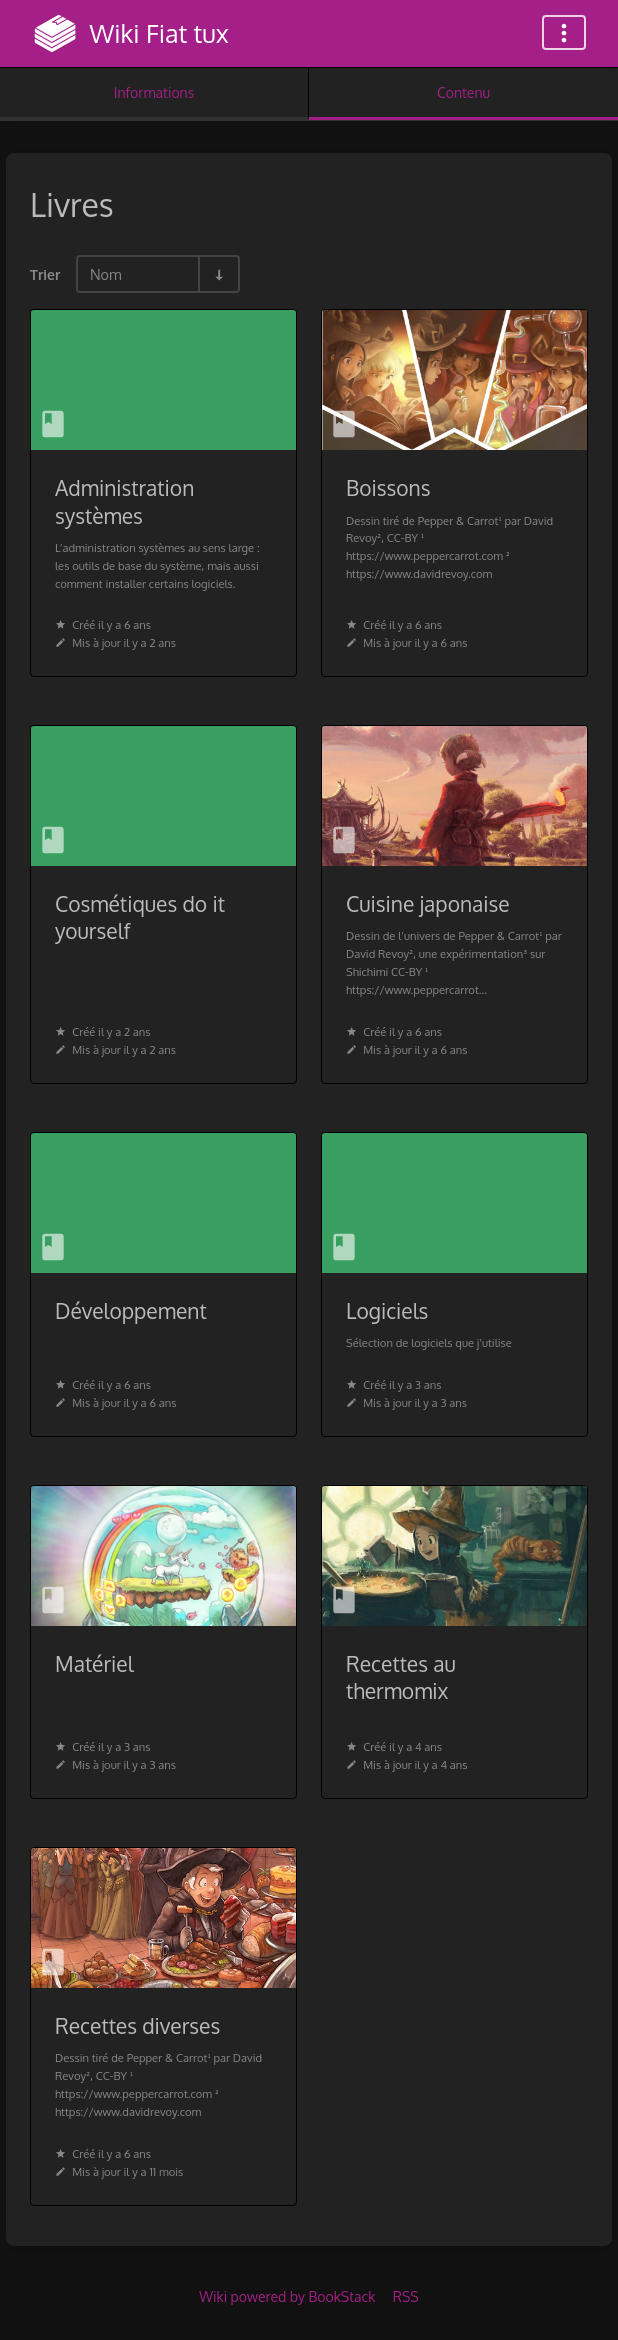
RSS (406, 2296)
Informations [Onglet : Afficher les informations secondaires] (154, 92)
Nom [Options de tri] (106, 274)
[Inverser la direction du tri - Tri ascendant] (218, 274)
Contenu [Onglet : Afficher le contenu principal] (463, 92)
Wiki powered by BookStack (287, 2296)
